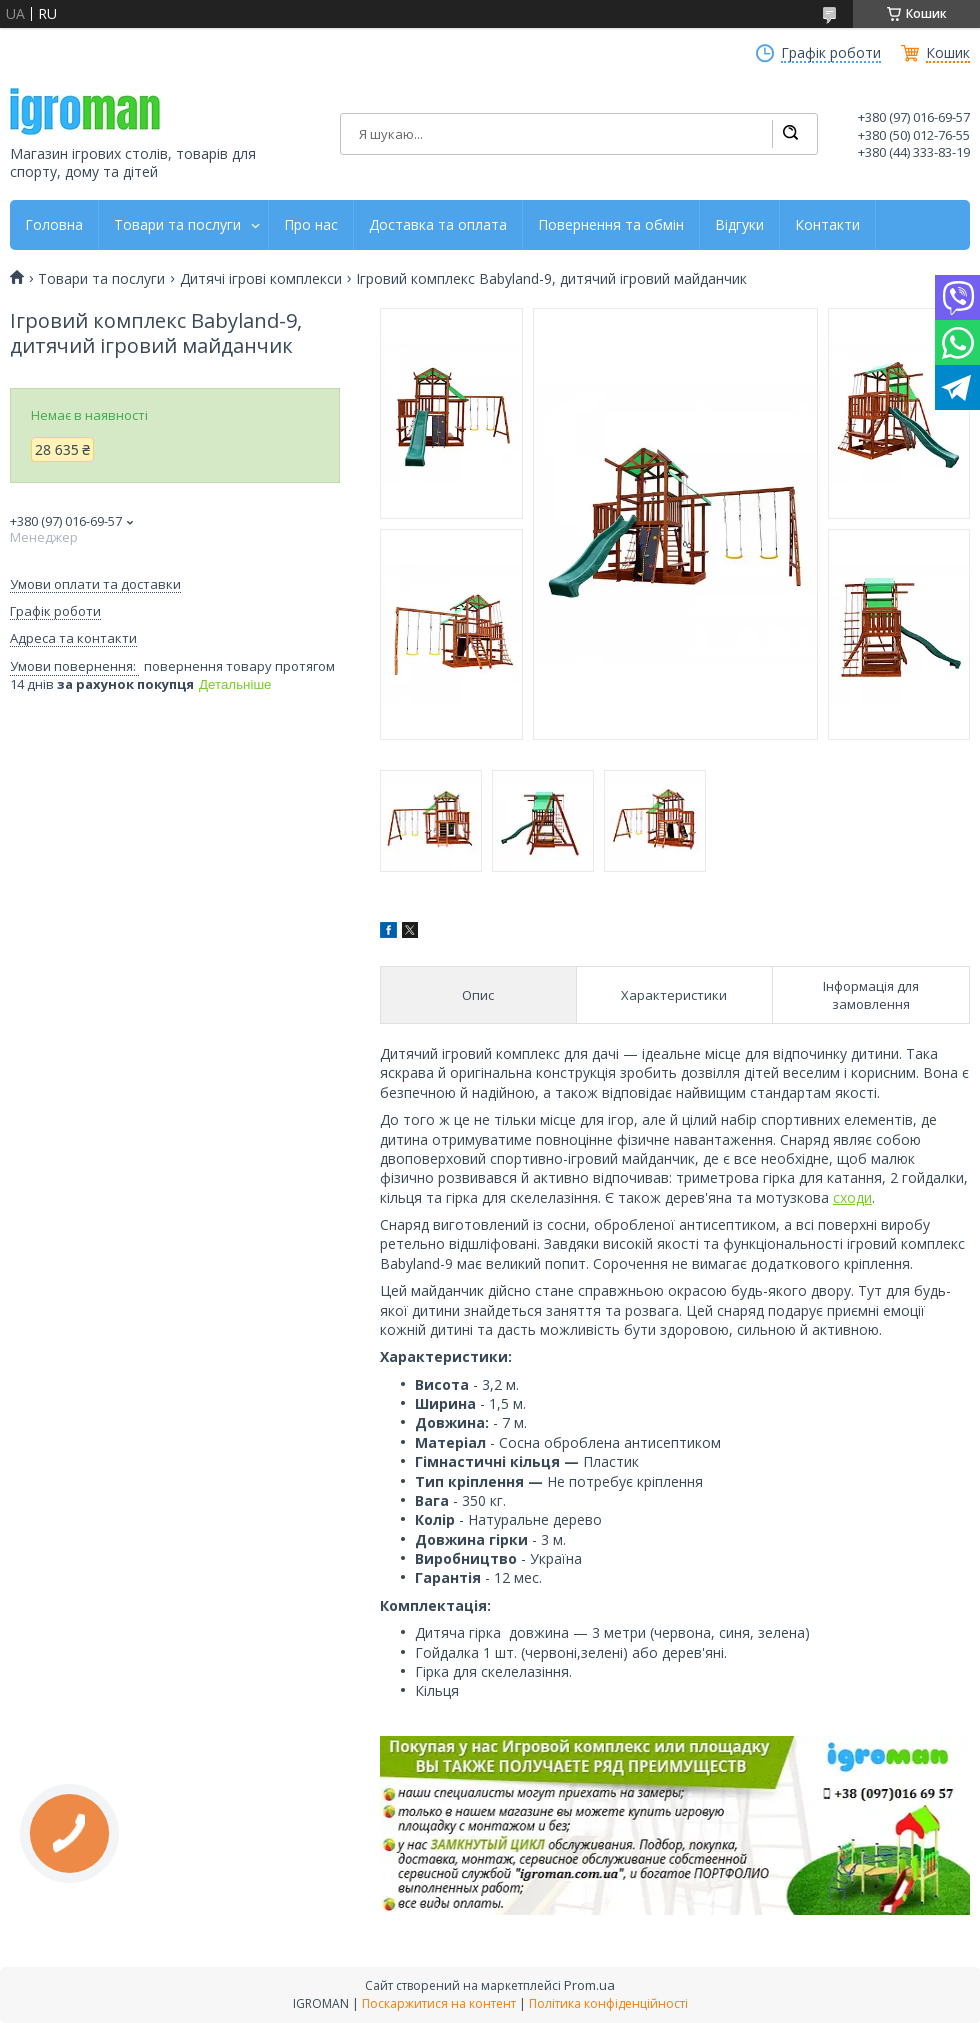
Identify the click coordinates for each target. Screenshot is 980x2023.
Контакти (827, 225)
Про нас (311, 225)
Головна (54, 225)
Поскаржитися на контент (439, 2003)
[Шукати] (790, 134)
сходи (852, 1197)
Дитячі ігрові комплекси (261, 279)
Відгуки (739, 225)
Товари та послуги (177, 225)
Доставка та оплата (438, 225)
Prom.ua (589, 1985)
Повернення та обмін (611, 225)
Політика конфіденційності (608, 2003)
